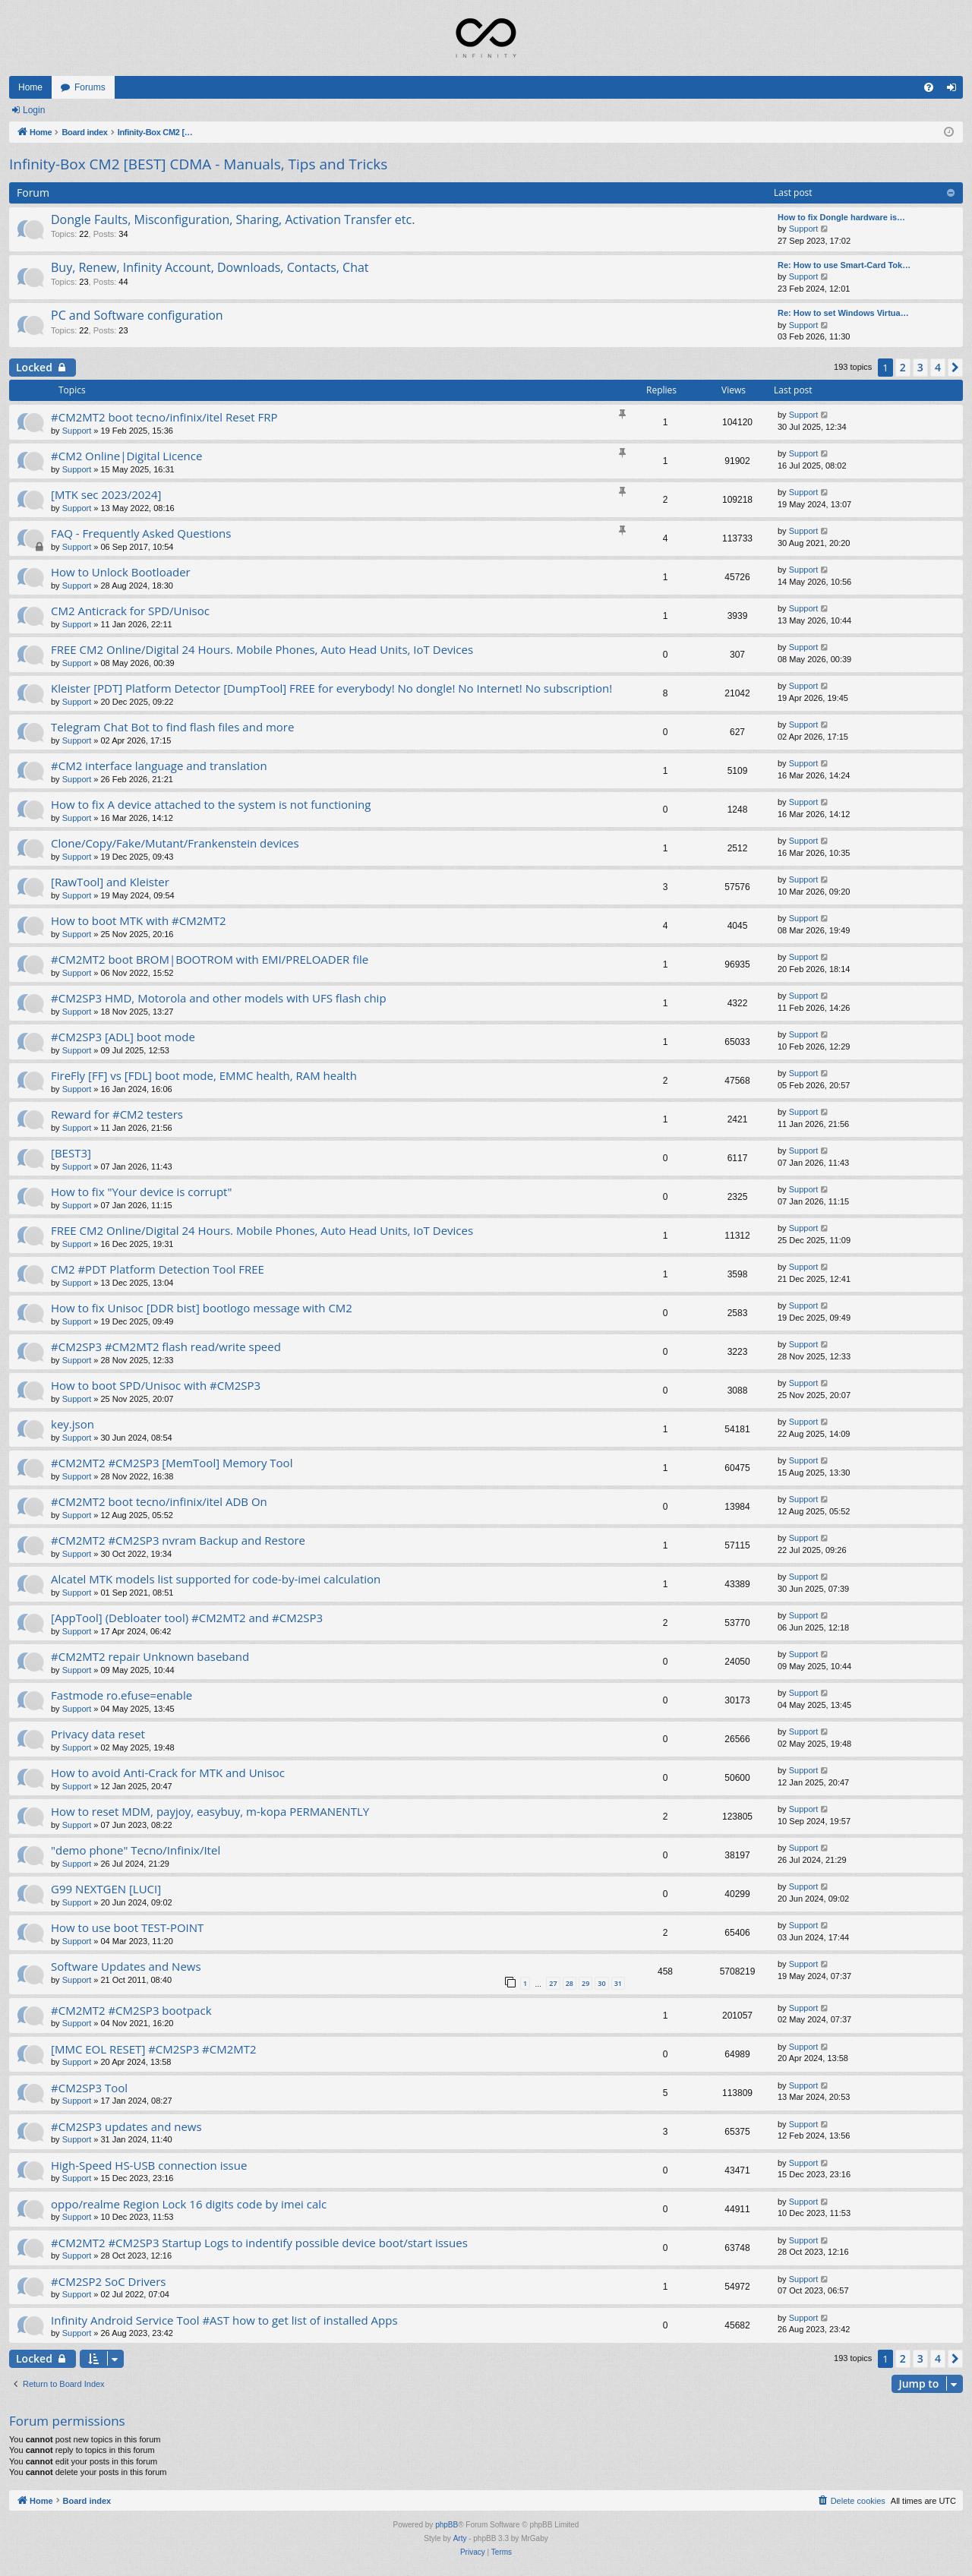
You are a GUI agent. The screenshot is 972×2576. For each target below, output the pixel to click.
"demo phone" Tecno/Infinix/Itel (135, 1850)
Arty (460, 2538)
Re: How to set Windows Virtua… (843, 312)
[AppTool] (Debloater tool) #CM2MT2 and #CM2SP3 (187, 1617)
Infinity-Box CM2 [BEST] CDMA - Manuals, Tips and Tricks (198, 164)
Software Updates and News (126, 1966)
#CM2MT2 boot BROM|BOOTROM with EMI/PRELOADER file (209, 959)
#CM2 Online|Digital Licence (126, 455)
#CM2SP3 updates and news (126, 2126)
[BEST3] (71, 1152)
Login (34, 110)
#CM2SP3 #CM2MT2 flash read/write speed (166, 1346)
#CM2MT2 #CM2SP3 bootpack (131, 2010)
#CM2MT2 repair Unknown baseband (150, 1656)
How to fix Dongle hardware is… (841, 217)
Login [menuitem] (955, 90)
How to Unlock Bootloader (121, 571)
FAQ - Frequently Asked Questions (141, 533)
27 (553, 1983)
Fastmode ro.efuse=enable (121, 1695)
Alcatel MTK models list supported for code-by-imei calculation (215, 1578)
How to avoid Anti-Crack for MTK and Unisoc (168, 1772)
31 (618, 1983)
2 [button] (903, 367)
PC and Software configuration (137, 315)
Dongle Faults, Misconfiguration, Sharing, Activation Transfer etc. (233, 219)
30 (601, 1983)
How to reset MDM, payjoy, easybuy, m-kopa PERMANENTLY (210, 1811)
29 (585, 1983)
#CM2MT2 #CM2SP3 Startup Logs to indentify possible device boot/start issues (259, 2242)
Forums (90, 87)
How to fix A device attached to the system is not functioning (211, 804)
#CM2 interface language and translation (159, 765)
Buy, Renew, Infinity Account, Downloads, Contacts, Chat (210, 267)
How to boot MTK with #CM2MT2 (138, 920)
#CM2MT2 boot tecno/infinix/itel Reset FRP (164, 417)
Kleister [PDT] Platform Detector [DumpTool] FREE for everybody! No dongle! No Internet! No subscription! (331, 688)
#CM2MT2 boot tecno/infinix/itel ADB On (159, 1501)
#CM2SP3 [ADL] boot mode (123, 1036)
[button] (955, 367)
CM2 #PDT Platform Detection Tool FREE (157, 1269)
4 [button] (938, 367)
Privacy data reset (98, 1733)
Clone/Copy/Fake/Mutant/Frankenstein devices (175, 843)
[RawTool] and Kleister (110, 881)
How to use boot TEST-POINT (127, 1927)
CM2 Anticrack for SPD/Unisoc (130, 610)
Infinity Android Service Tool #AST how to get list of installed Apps (224, 2320)
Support (804, 228)
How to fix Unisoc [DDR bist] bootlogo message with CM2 (201, 1307)
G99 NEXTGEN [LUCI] (106, 1888)
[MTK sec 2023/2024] (106, 494)
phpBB (446, 2525)
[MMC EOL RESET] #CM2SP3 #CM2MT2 (154, 2049)
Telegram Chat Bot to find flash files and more (172, 726)
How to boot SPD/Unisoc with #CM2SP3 (155, 1385)
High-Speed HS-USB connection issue (149, 2165)
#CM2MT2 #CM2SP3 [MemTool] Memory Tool (171, 1462)
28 (569, 1983)
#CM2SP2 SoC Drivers (108, 2281)
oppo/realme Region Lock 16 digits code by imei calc (189, 2203)
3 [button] (920, 367)
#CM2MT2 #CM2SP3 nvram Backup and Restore (178, 1540)
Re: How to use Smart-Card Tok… (844, 265)
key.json (72, 1424)
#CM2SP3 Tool (89, 2087)
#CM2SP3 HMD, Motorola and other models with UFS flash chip (219, 997)
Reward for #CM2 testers (117, 1114)
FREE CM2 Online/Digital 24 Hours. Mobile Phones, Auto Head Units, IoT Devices (262, 649)
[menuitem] (928, 87)
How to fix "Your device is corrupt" (141, 1191)
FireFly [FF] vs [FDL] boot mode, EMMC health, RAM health (204, 1075)
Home (30, 87)
